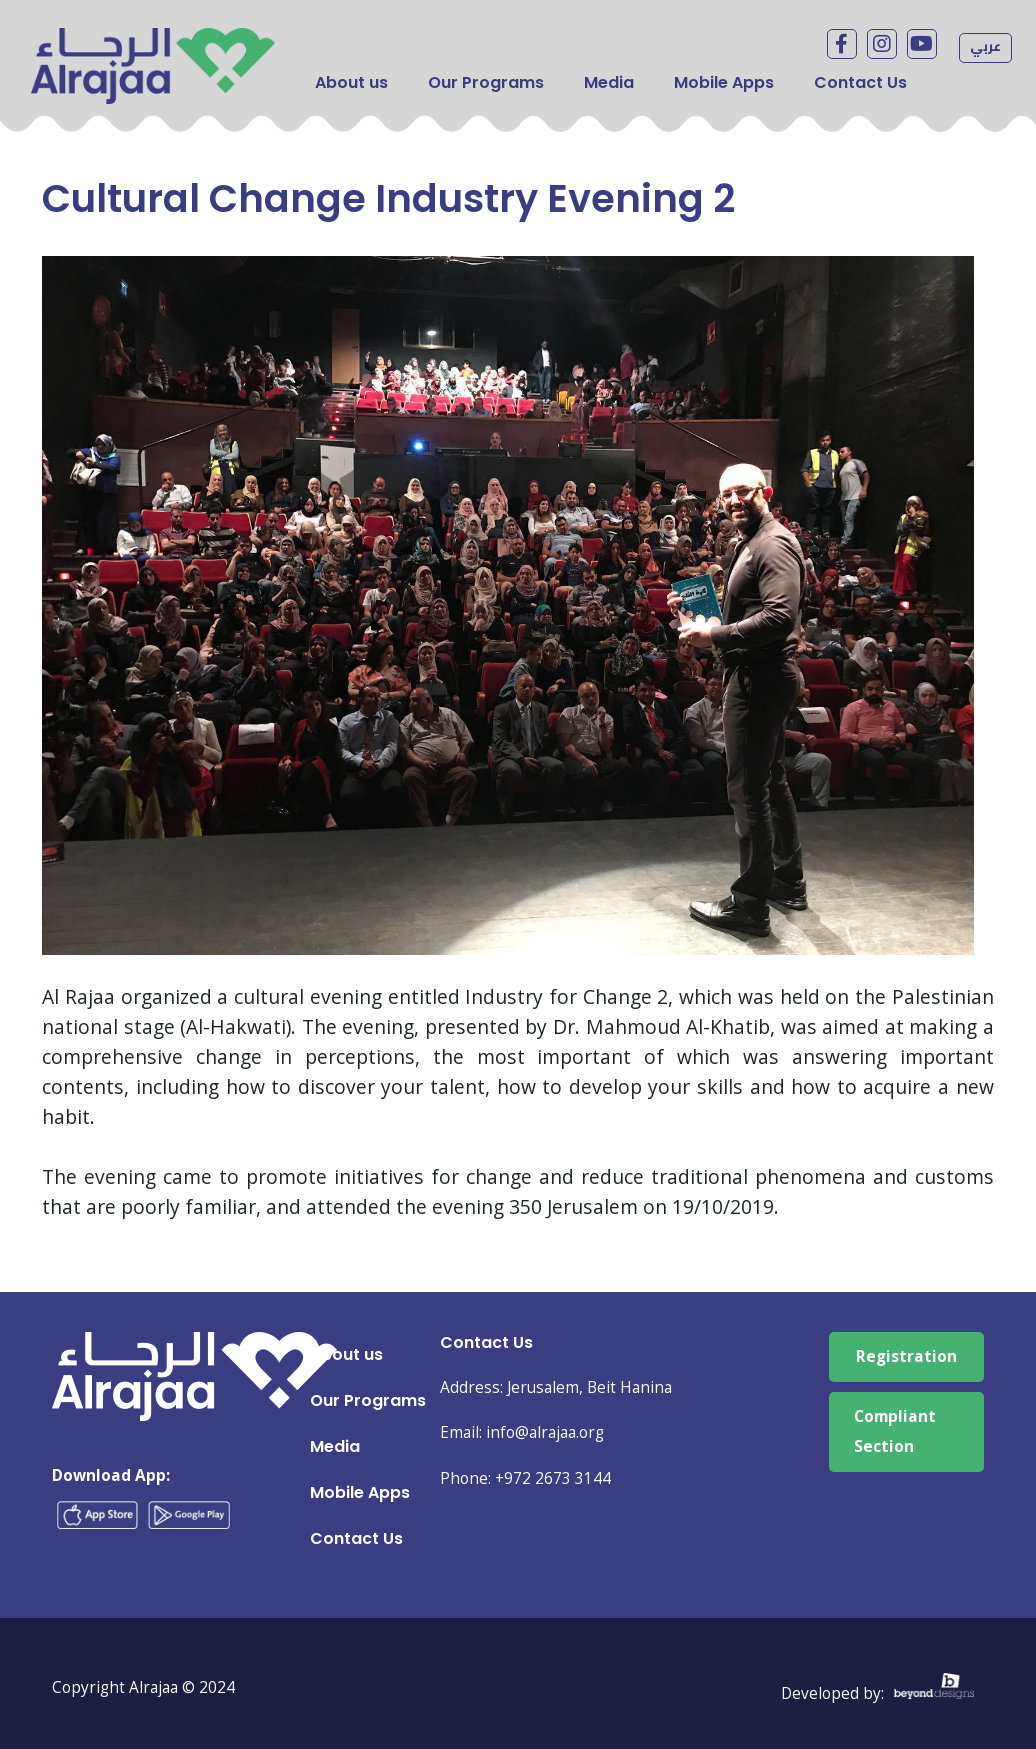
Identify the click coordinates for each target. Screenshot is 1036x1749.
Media (609, 82)
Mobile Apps (724, 82)
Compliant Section (895, 1431)
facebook (842, 44)
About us (351, 82)
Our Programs (486, 82)
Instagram (882, 44)
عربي (985, 46)
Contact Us (860, 82)
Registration (906, 1356)
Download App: (111, 1475)
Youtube (922, 44)
